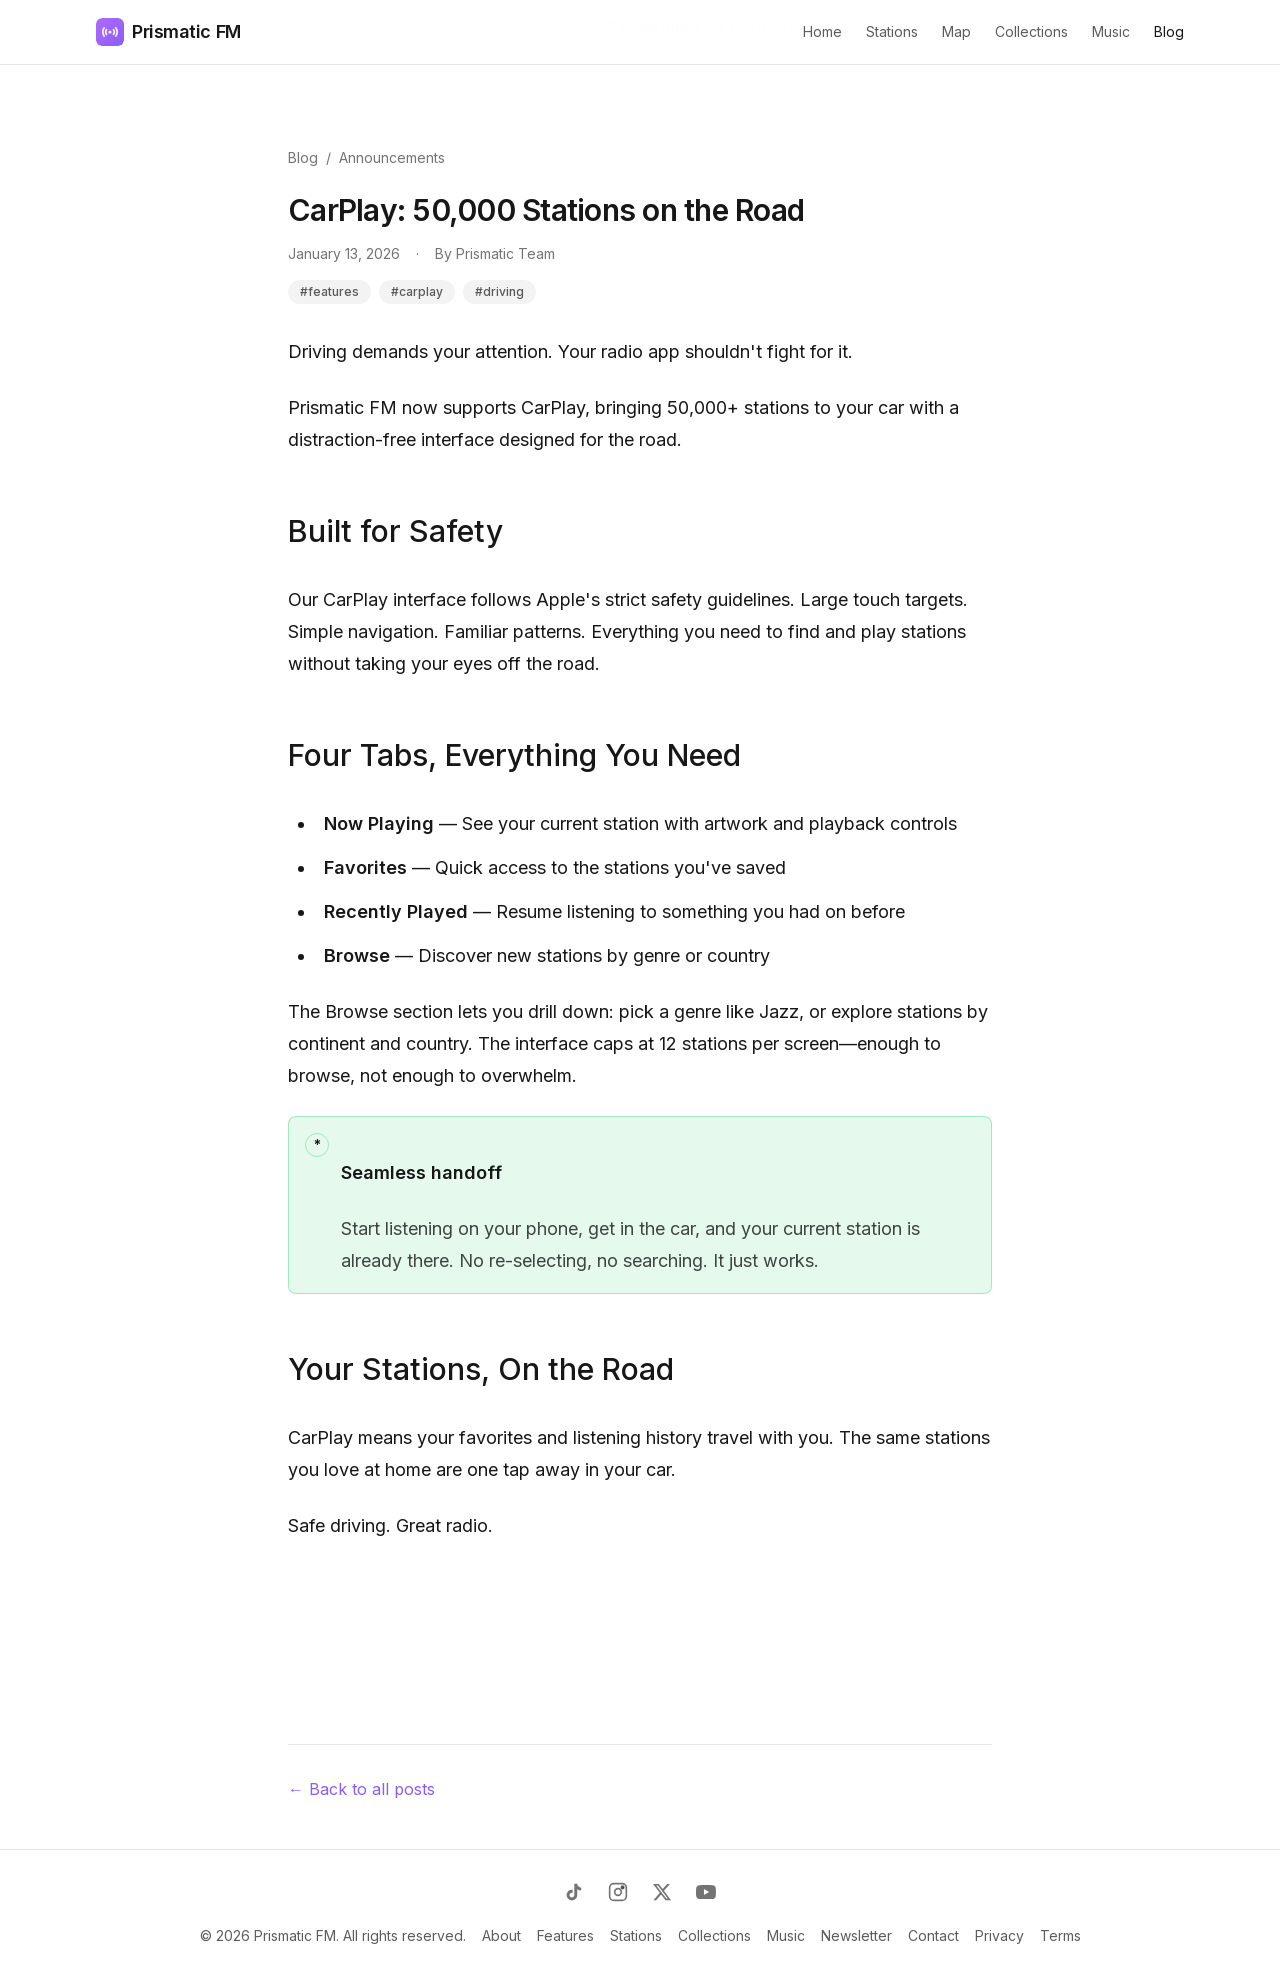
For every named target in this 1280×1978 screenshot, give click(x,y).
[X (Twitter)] (662, 1892)
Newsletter (856, 1935)
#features (329, 291)
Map (956, 31)
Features (565, 1935)
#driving (499, 291)
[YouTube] (706, 1892)
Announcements (392, 157)
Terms (1060, 1935)
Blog (1169, 31)
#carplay (417, 291)
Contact (933, 1935)
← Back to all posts (361, 1789)
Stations (892, 31)
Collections (1031, 31)
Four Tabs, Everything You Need (514, 755)
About (501, 1935)
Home (822, 31)
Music (1111, 31)
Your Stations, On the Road (481, 1369)
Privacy (999, 1935)
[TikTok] (574, 1892)
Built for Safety (395, 531)
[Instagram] (618, 1892)
